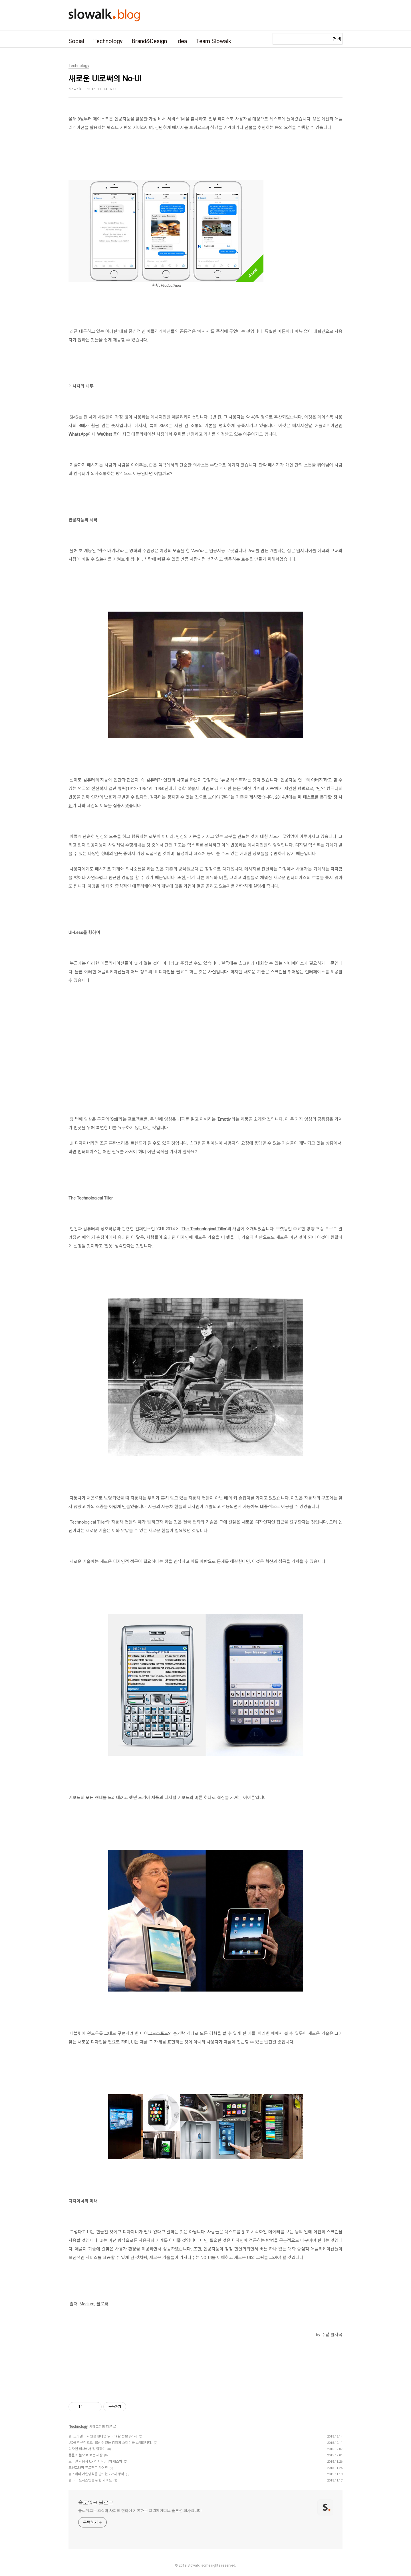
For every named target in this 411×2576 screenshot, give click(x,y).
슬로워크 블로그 (95, 2503)
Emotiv (224, 1119)
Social (76, 41)
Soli (114, 1119)
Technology (107, 41)
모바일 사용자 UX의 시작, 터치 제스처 (95, 2462)
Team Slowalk (213, 41)
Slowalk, (194, 2565)
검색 (337, 39)
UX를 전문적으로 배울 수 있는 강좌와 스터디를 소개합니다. (110, 2443)
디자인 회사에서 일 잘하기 (87, 2449)
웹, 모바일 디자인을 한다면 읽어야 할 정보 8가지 (102, 2436)
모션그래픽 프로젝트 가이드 (88, 2468)
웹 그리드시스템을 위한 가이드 (90, 2480)
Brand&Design (149, 41)
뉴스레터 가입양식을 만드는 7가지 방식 (96, 2474)
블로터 (102, 2303)
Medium (87, 2303)
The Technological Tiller (204, 1228)
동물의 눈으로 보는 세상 (85, 2455)
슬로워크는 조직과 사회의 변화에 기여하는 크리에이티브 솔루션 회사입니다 (140, 2510)
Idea (181, 41)
